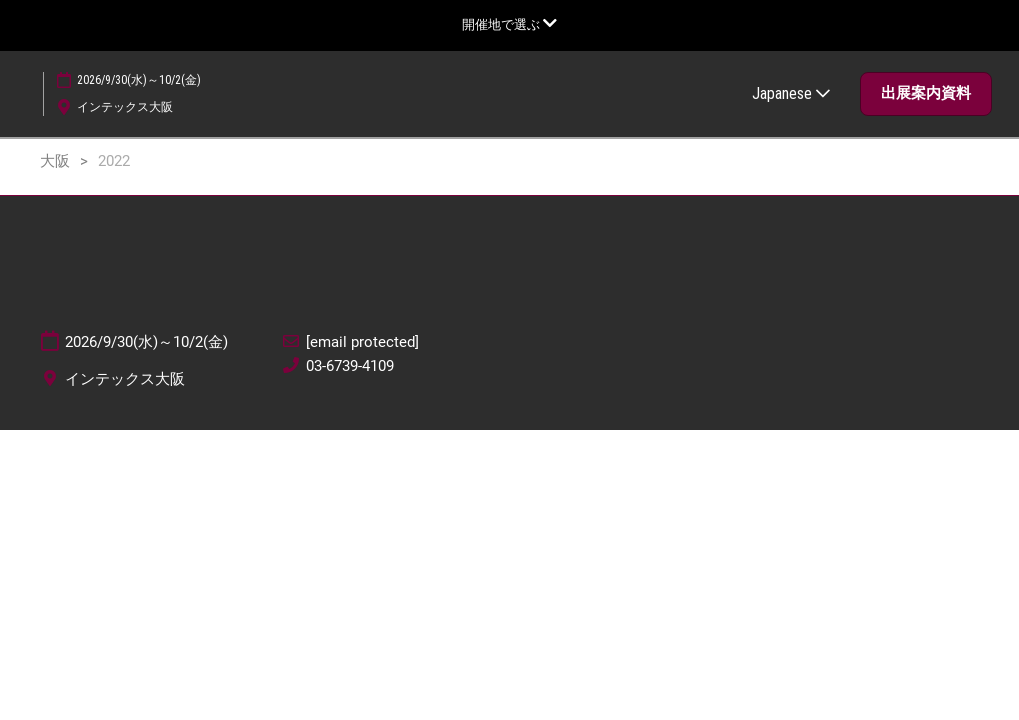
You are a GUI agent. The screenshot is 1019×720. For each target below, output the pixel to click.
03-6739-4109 (350, 366)
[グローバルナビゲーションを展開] (509, 24)
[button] (926, 94)
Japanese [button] (791, 93)
